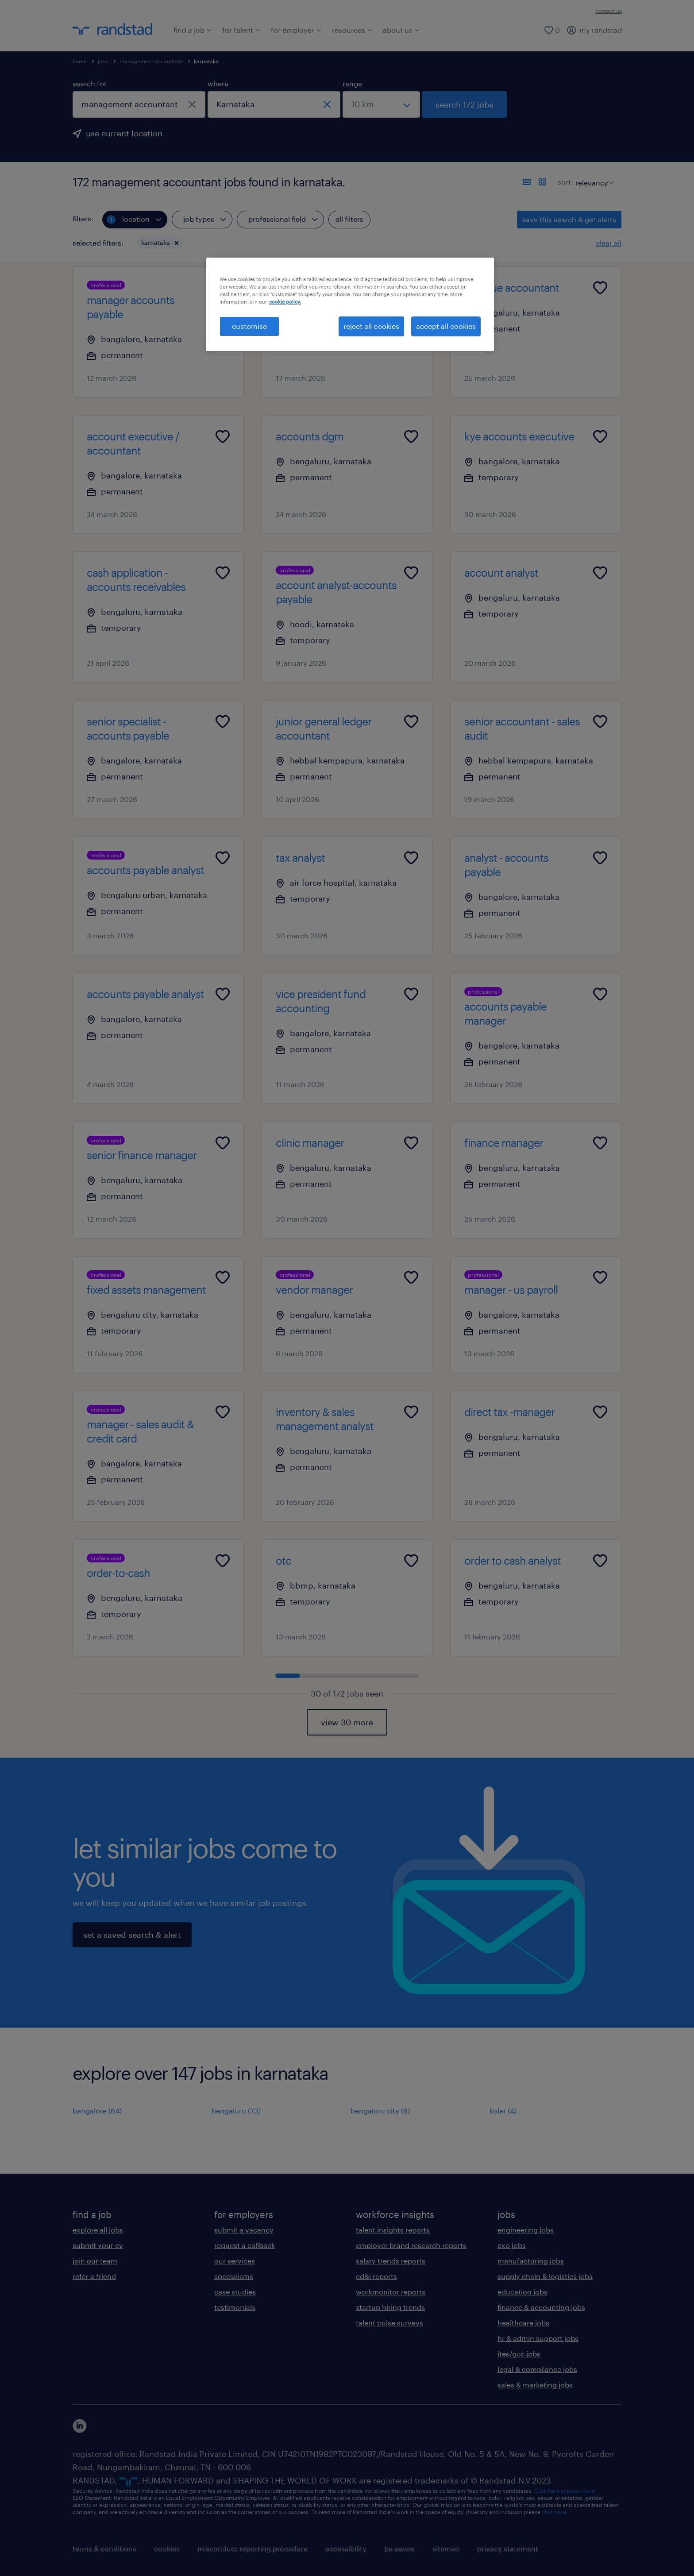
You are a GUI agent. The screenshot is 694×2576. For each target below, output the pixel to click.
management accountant (151, 61)
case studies (235, 2291)
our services (234, 2260)
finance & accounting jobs (541, 2307)
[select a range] (381, 104)
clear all (608, 243)
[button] (176, 243)
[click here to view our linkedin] (80, 2426)
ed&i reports (376, 2276)
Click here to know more (564, 2490)
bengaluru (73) (236, 2110)
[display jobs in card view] (542, 181)
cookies (167, 2548)
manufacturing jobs (530, 2260)
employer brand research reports (411, 2245)
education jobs (522, 2291)
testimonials (234, 2307)
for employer (296, 30)
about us (401, 30)
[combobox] (139, 104)
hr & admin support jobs (537, 2338)
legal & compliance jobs (537, 2369)
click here (554, 2512)
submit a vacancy (244, 2229)
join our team (95, 2260)
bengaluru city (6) (380, 2110)
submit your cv (98, 2245)
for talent (241, 30)
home (80, 61)
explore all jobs (98, 2229)
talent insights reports (393, 2229)
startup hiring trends (390, 2307)
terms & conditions (104, 2548)
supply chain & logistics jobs (545, 2276)
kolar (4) (503, 2110)
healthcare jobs (523, 2322)
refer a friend (94, 2276)
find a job (193, 30)
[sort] (593, 176)
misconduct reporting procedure (252, 2548)
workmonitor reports (390, 2291)
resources (352, 30)
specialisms (233, 2276)
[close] (192, 104)
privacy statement (507, 2548)
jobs (103, 61)
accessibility (345, 2548)
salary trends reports (390, 2260)
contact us (609, 11)
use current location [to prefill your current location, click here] (124, 133)
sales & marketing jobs (535, 2384)
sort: (565, 181)
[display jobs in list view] (526, 181)
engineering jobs (525, 2229)
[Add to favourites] (222, 287)
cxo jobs (511, 2245)
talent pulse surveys (389, 2322)
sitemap (445, 2548)
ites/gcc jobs (518, 2353)
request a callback (244, 2245)
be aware (399, 2548)
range (352, 83)
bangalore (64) (97, 2110)
